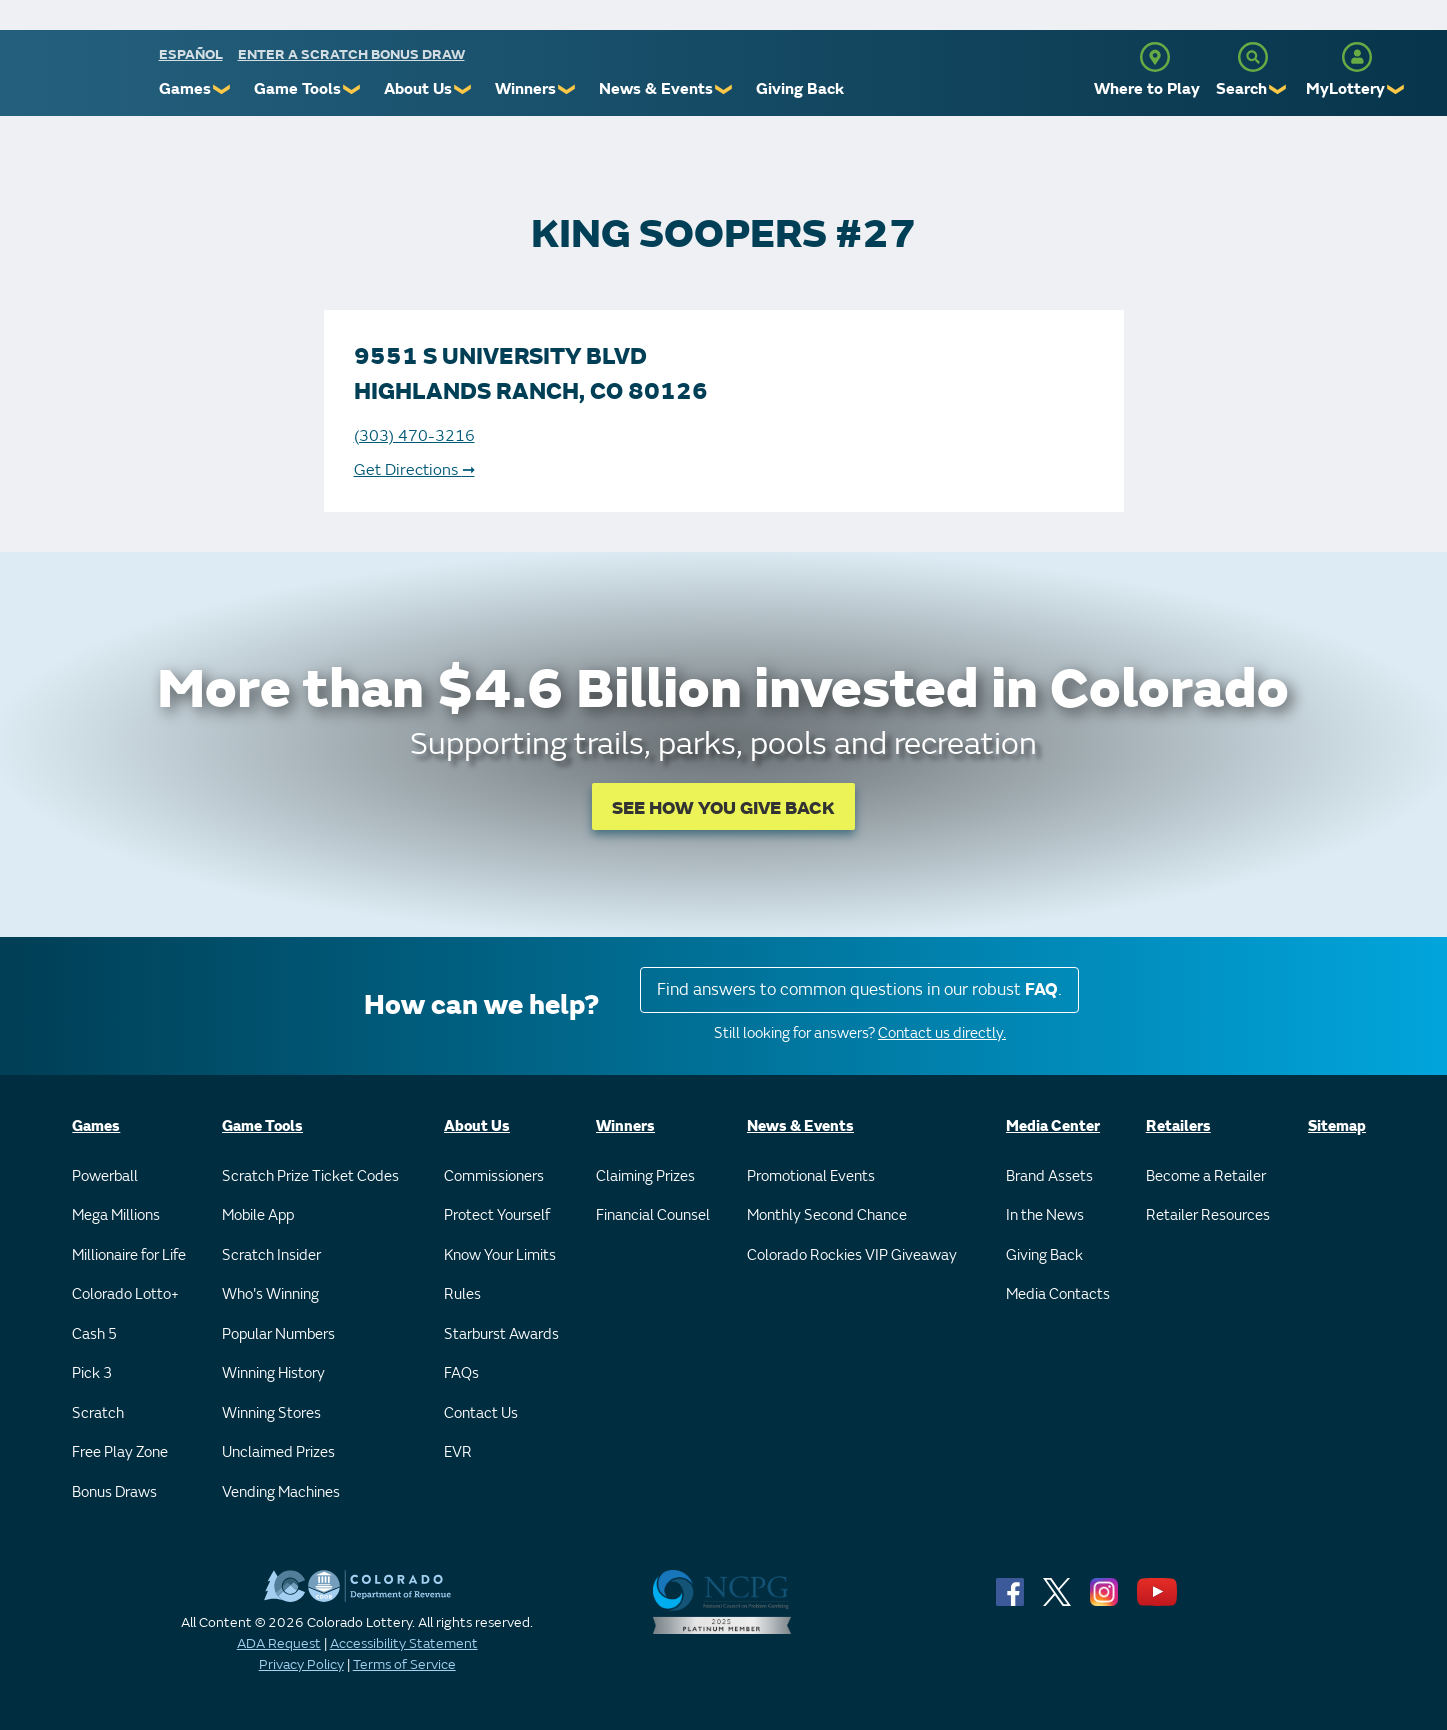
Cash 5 (94, 1334)
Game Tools (297, 89)
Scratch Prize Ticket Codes (310, 1176)
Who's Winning (270, 1294)
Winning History (273, 1373)
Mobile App (258, 1215)
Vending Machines (281, 1492)
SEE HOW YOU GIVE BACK (723, 808)
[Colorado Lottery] (81, 78)
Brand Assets (1049, 1176)
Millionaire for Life (129, 1255)
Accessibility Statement (404, 1643)
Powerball (105, 1176)
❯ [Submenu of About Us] (463, 89)
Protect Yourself (497, 1215)
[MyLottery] (1357, 57)
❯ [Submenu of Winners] (567, 89)
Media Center (1053, 1126)
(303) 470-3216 (414, 436)
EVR (458, 1452)
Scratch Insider (271, 1255)
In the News (1045, 1215)
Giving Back (800, 89)
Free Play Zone (120, 1452)
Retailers (1178, 1126)
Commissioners (494, 1176)
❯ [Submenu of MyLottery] (1396, 89)
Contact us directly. (942, 1033)
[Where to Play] (1155, 57)
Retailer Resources (1208, 1215)
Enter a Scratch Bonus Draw (351, 54)
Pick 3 (92, 1373)
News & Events (656, 89)
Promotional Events (811, 1176)
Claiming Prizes (645, 1176)
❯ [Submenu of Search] (1278, 89)
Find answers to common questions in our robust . (859, 989)
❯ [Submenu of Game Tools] (352, 89)
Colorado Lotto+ (125, 1294)
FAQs (461, 1373)
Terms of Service (404, 1664)
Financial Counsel (653, 1215)
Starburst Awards (501, 1334)
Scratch (98, 1413)
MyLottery (1345, 89)
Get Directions (414, 470)
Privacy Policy (301, 1664)
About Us (418, 89)
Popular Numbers (278, 1334)
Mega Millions (116, 1215)
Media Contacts (1058, 1294)
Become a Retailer (1206, 1176)
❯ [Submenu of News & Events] (724, 89)
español (191, 54)
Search (1241, 89)
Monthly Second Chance (827, 1215)
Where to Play (1147, 89)
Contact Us (481, 1413)
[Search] (1253, 57)
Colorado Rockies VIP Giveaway (852, 1255)
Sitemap (1337, 1126)
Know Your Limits (500, 1255)
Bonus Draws (114, 1492)
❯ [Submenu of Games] (222, 89)
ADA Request (279, 1643)
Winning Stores (271, 1413)
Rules (462, 1294)
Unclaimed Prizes (278, 1452)
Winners (525, 89)
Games (185, 89)
